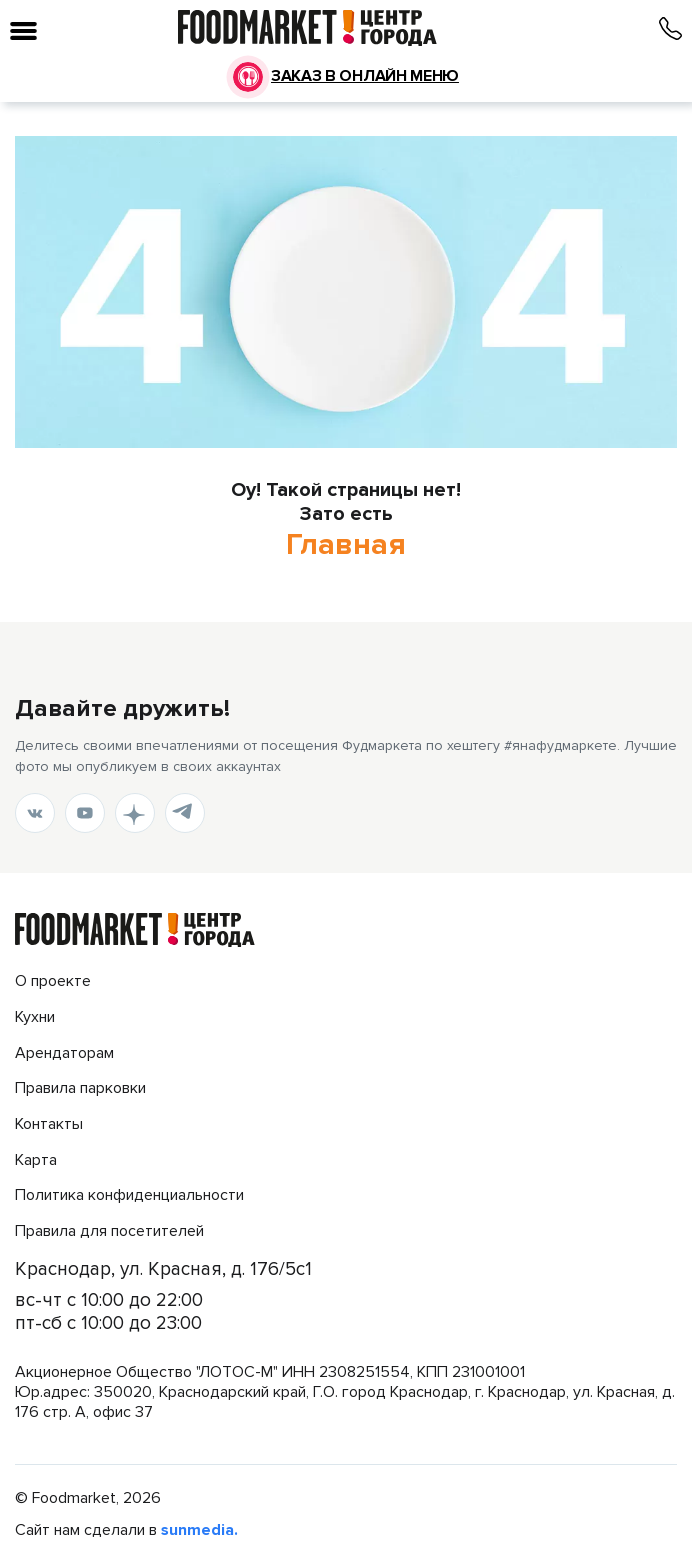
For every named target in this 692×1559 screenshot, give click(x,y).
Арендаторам (64, 1053)
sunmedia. (199, 1530)
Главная (346, 545)
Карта (36, 1160)
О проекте (53, 981)
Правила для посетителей (109, 1231)
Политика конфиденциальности (129, 1195)
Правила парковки (80, 1088)
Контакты (49, 1124)
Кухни (35, 1017)
